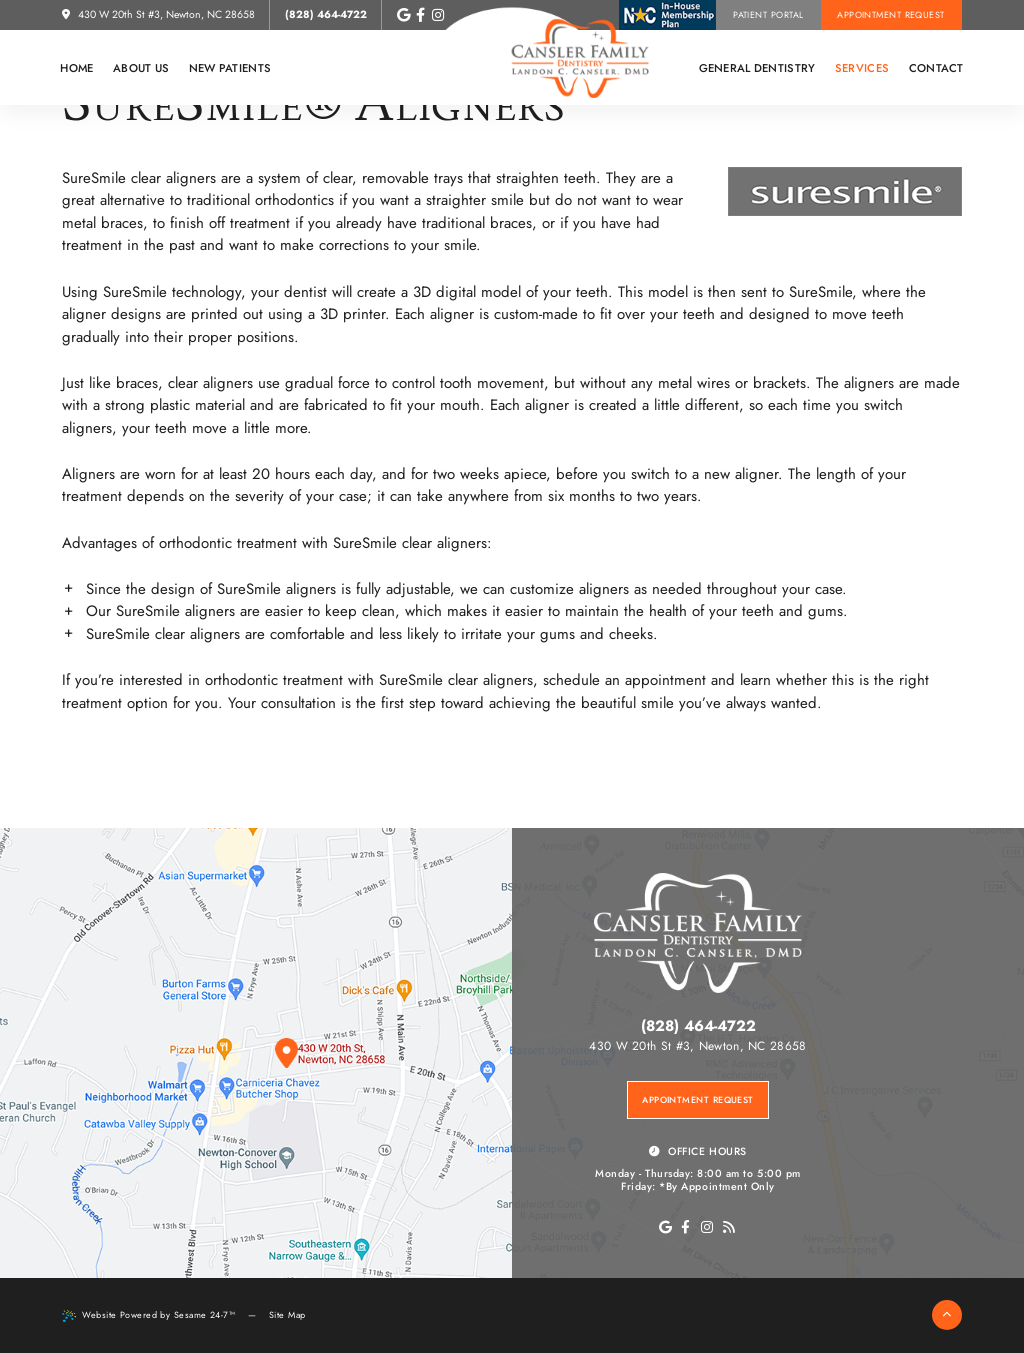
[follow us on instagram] (438, 15)
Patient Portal (768, 14)
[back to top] (947, 1315)
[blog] (728, 1227)
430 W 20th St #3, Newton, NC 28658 (158, 14)
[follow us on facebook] (420, 15)
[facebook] (685, 1227)
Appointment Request (891, 14)
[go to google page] (665, 1227)
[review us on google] (404, 15)
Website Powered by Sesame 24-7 (148, 1315)
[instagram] (707, 1227)
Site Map (287, 1314)
